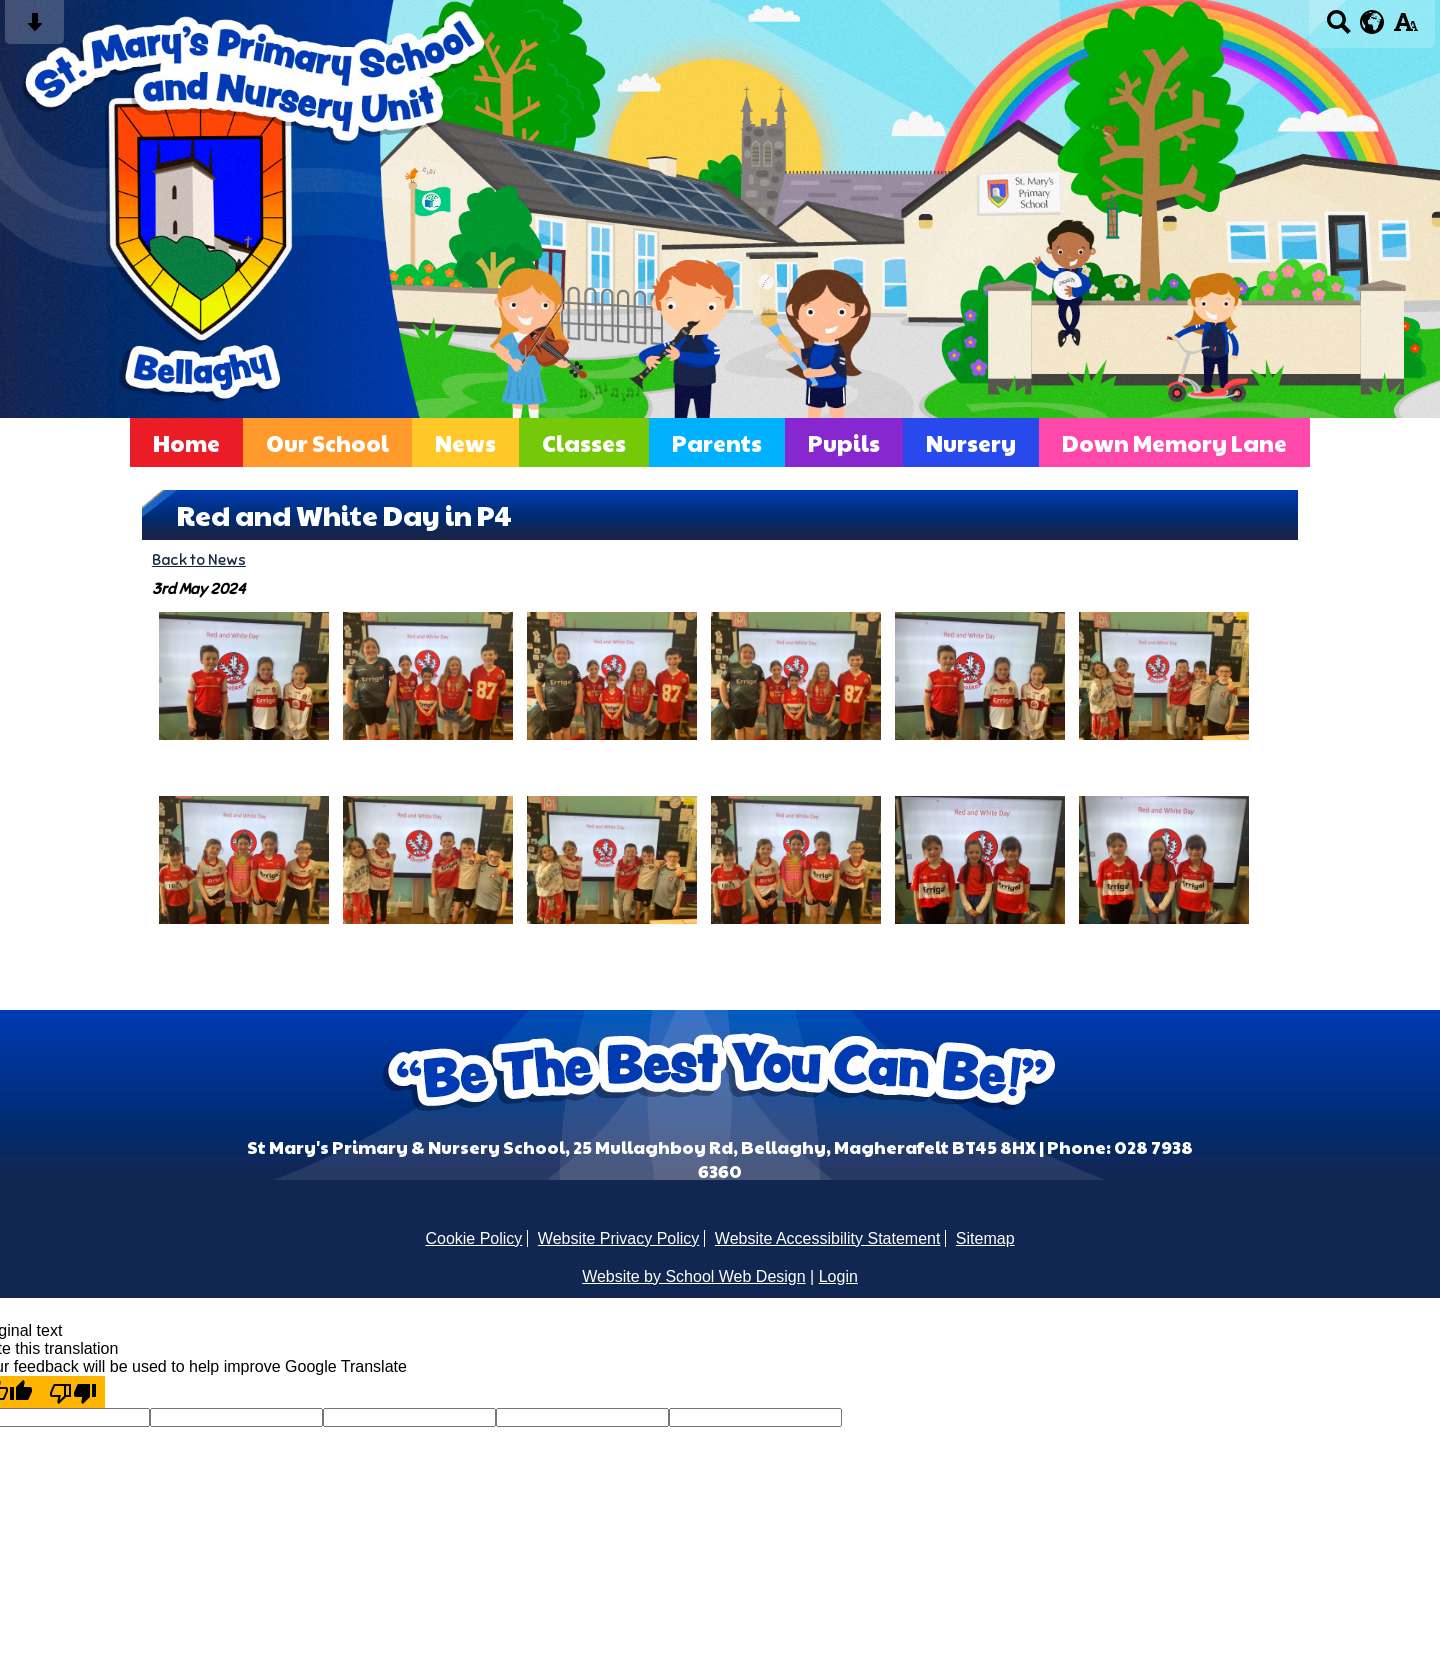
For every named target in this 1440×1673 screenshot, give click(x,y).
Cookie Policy (473, 1238)
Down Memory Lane (1174, 442)
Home (186, 442)
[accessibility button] (1405, 28)
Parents (717, 442)
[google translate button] (1372, 22)
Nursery (971, 442)
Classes (584, 442)
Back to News (199, 559)
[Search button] (1338, 28)
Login (838, 1276)
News (465, 442)
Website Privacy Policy (619, 1238)
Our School (327, 442)
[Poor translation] (73, 1392)
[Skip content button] (34, 28)
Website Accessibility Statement (828, 1238)
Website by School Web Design (694, 1276)
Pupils (844, 442)
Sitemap (985, 1238)
